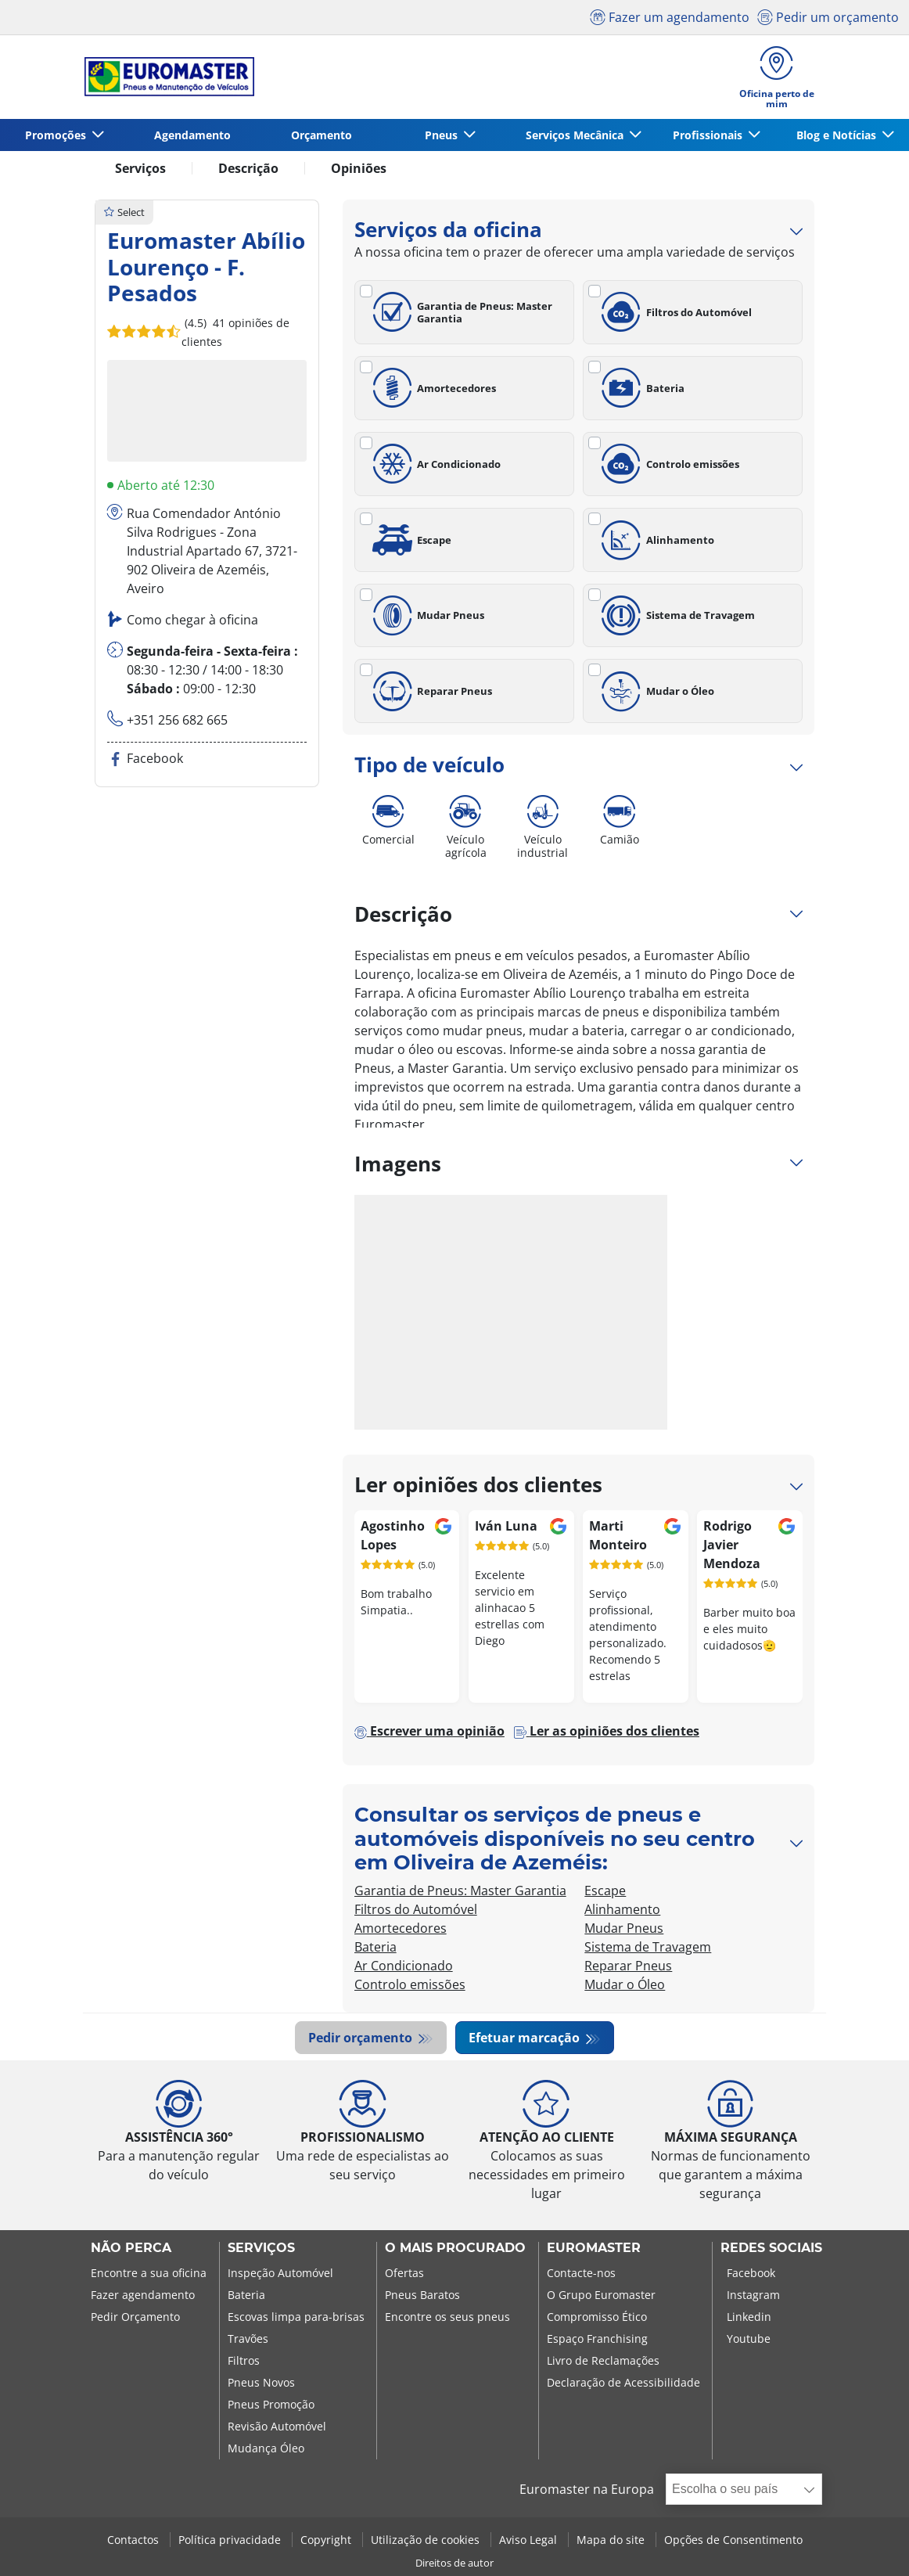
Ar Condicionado (434, 464)
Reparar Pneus (430, 691)
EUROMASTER (594, 2249)
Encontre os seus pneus (447, 2317)
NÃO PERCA (131, 2249)
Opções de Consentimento (733, 2539)
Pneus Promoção (271, 2405)
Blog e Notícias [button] (837, 135)
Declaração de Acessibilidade (623, 2383)
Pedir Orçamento (135, 2317)
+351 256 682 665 (177, 720)
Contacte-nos (581, 2273)
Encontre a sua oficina (149, 2273)
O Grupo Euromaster (601, 2295)
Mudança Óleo (266, 2448)
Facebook (751, 2273)
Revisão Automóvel (277, 2426)
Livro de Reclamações (603, 2361)
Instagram (753, 2295)
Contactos (134, 2539)
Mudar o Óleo (655, 691)
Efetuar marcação (526, 2038)
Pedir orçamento (361, 2038)
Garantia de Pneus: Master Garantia (460, 312)
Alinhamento (655, 540)
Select (124, 212)
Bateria (640, 388)
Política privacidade (231, 2539)
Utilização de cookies (427, 2539)
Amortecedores (432, 388)
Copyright (327, 2539)
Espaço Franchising (597, 2339)
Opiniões (358, 168)
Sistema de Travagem (675, 616)
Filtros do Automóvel (674, 312)
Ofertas (404, 2273)
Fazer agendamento (143, 2295)
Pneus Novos (261, 2383)
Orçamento (321, 135)
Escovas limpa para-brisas (296, 2317)
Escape (410, 540)
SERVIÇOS (261, 2249)
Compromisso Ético (597, 2317)
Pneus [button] (443, 135)
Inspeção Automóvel (280, 2273)
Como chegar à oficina (192, 619)
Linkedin (749, 2317)
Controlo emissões (667, 464)
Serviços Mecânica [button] (576, 135)
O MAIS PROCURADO (455, 2249)
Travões (248, 2339)
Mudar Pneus (426, 616)
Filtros (244, 2361)
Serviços (140, 168)
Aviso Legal (529, 2539)
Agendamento (192, 135)
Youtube (749, 2339)
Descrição (248, 168)
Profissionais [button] (709, 135)
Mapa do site (612, 2539)
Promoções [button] (57, 135)
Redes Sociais (771, 2249)
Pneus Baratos (422, 2295)
